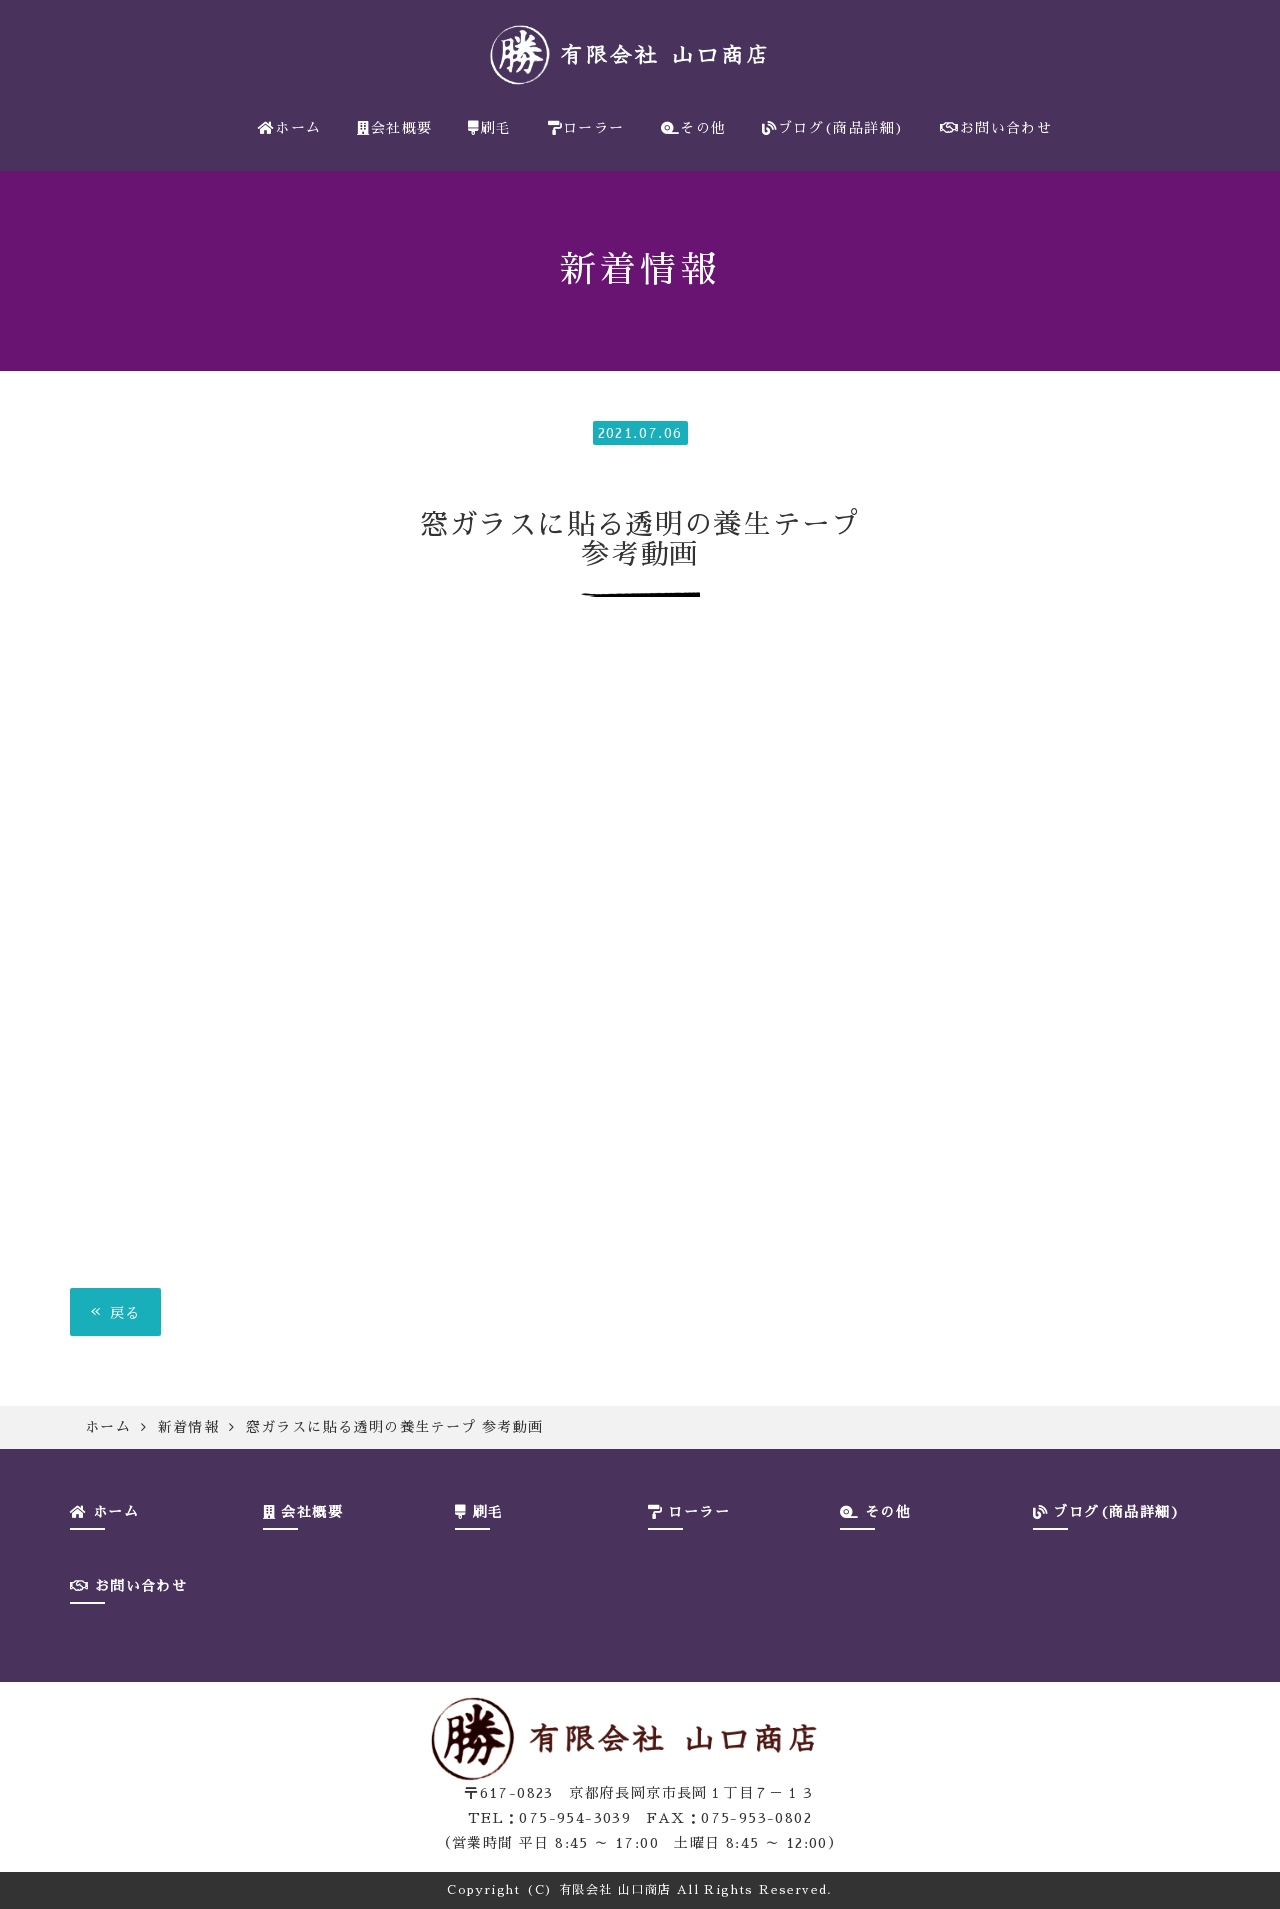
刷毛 (489, 128)
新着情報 (189, 1427)
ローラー (586, 128)
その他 (694, 128)
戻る (115, 1311)
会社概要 (394, 128)
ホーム (290, 128)
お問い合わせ (996, 128)
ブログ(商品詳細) (833, 128)
